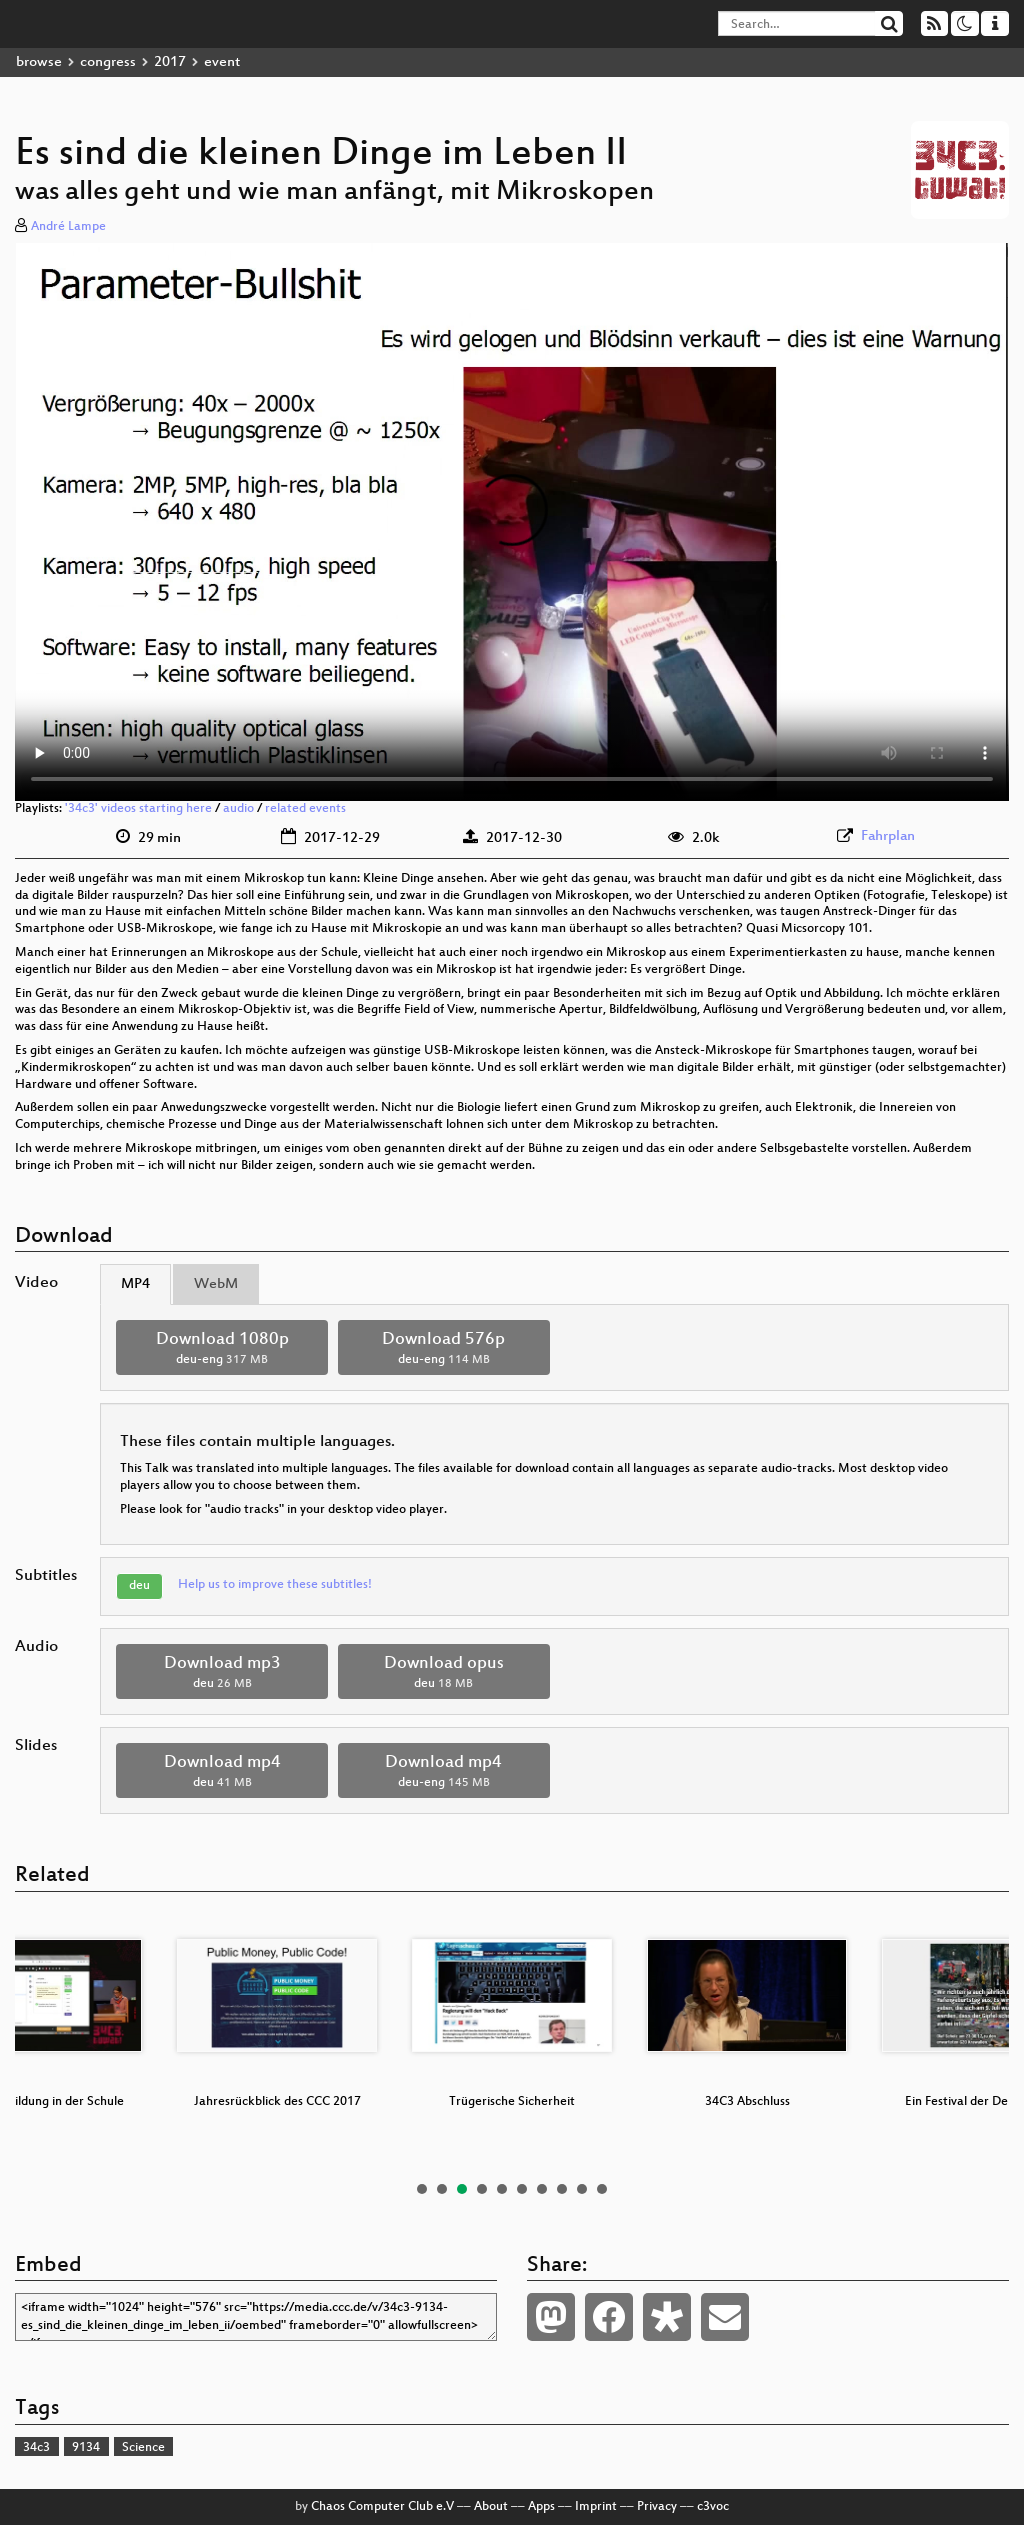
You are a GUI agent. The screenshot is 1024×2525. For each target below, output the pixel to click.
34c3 (36, 2448)
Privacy (657, 2507)
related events (305, 809)
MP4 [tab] (135, 1284)
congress (108, 62)
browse (39, 62)
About (491, 2507)
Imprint (596, 2507)
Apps (541, 2507)
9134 (86, 2448)
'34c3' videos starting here (138, 809)
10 (602, 2189)
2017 (170, 62)
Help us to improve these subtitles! (275, 1585)
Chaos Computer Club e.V (382, 2507)
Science (143, 2448)
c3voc (713, 2507)
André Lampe (68, 227)
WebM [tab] (216, 1284)
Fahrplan (888, 836)
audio (238, 809)
